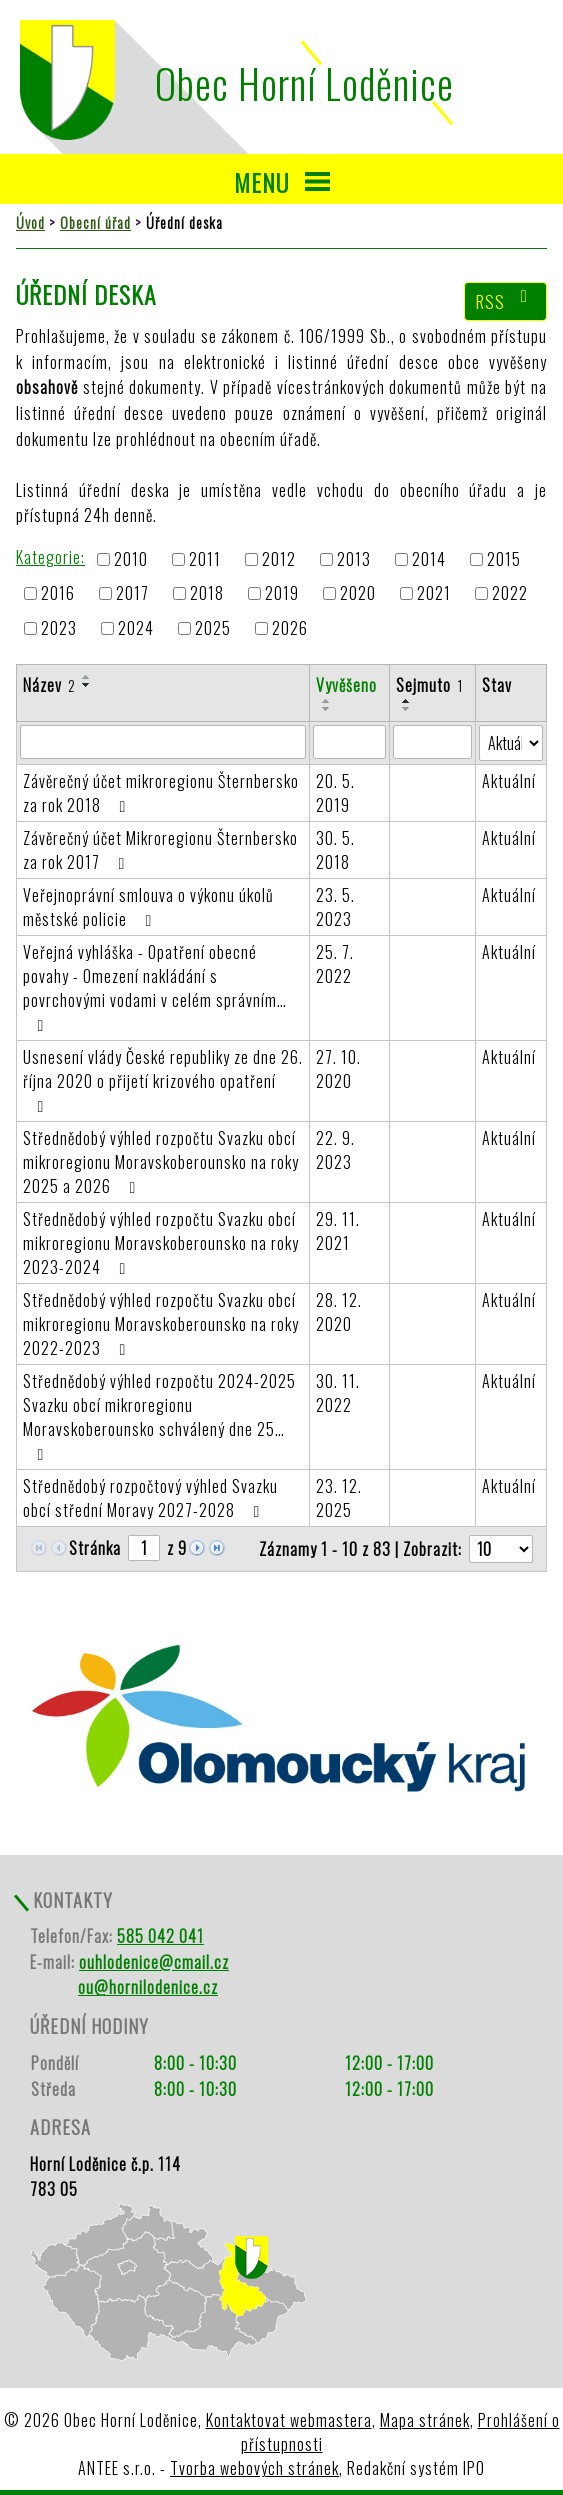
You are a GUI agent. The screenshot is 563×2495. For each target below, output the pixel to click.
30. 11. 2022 (338, 1393)
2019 (282, 594)
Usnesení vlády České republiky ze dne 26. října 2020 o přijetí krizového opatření (163, 1080)
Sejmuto (429, 685)
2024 (136, 628)
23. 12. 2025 (339, 1498)
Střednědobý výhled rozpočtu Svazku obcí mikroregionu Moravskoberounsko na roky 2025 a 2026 (161, 1162)
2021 (434, 594)
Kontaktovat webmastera (289, 2420)
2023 (59, 628)
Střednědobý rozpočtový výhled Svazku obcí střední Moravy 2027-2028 (150, 1498)
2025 (213, 628)
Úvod (30, 222)
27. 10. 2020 (338, 1069)
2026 (290, 628)
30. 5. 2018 (335, 850)
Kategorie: (50, 557)
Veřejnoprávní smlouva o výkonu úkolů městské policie (148, 907)
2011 (205, 559)
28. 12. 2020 (339, 1312)
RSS (506, 301)
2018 (207, 594)
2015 (504, 559)
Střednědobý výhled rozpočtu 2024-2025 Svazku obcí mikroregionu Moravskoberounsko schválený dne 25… (159, 1416)
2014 (429, 559)
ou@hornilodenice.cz (148, 1987)
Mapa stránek (425, 2420)
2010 (131, 559)
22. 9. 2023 (335, 1150)
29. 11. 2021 (338, 1231)
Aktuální (509, 781)
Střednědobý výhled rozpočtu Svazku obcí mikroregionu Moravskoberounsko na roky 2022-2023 (161, 1324)
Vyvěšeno (346, 685)
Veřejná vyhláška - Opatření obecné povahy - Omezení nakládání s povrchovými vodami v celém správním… (155, 987)
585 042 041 (160, 1936)
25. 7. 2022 (335, 964)
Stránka (95, 1548)
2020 (358, 594)
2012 (279, 559)
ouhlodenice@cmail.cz (154, 1962)
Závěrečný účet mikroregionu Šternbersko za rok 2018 (161, 793)
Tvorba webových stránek (254, 2468)
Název (49, 685)
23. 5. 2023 (335, 907)
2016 (58, 594)
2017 (132, 594)
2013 (354, 559)
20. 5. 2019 (335, 793)
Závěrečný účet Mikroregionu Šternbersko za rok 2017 (160, 850)
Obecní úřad (95, 222)
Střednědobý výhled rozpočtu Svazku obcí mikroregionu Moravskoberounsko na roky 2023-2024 (161, 1243)
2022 (510, 594)
